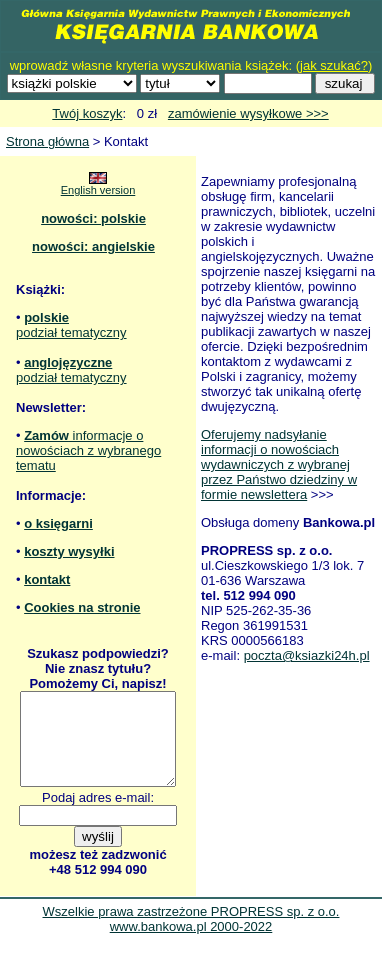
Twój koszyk (87, 113)
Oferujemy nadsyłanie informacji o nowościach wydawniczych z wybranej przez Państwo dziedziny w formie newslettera (279, 464)
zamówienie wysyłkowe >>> (248, 113)
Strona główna (47, 141)
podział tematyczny (71, 332)
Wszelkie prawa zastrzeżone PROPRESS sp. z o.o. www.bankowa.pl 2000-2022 (191, 937)
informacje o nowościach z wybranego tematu (88, 450)
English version (98, 190)
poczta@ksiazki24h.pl (307, 655)
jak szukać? (334, 65)
